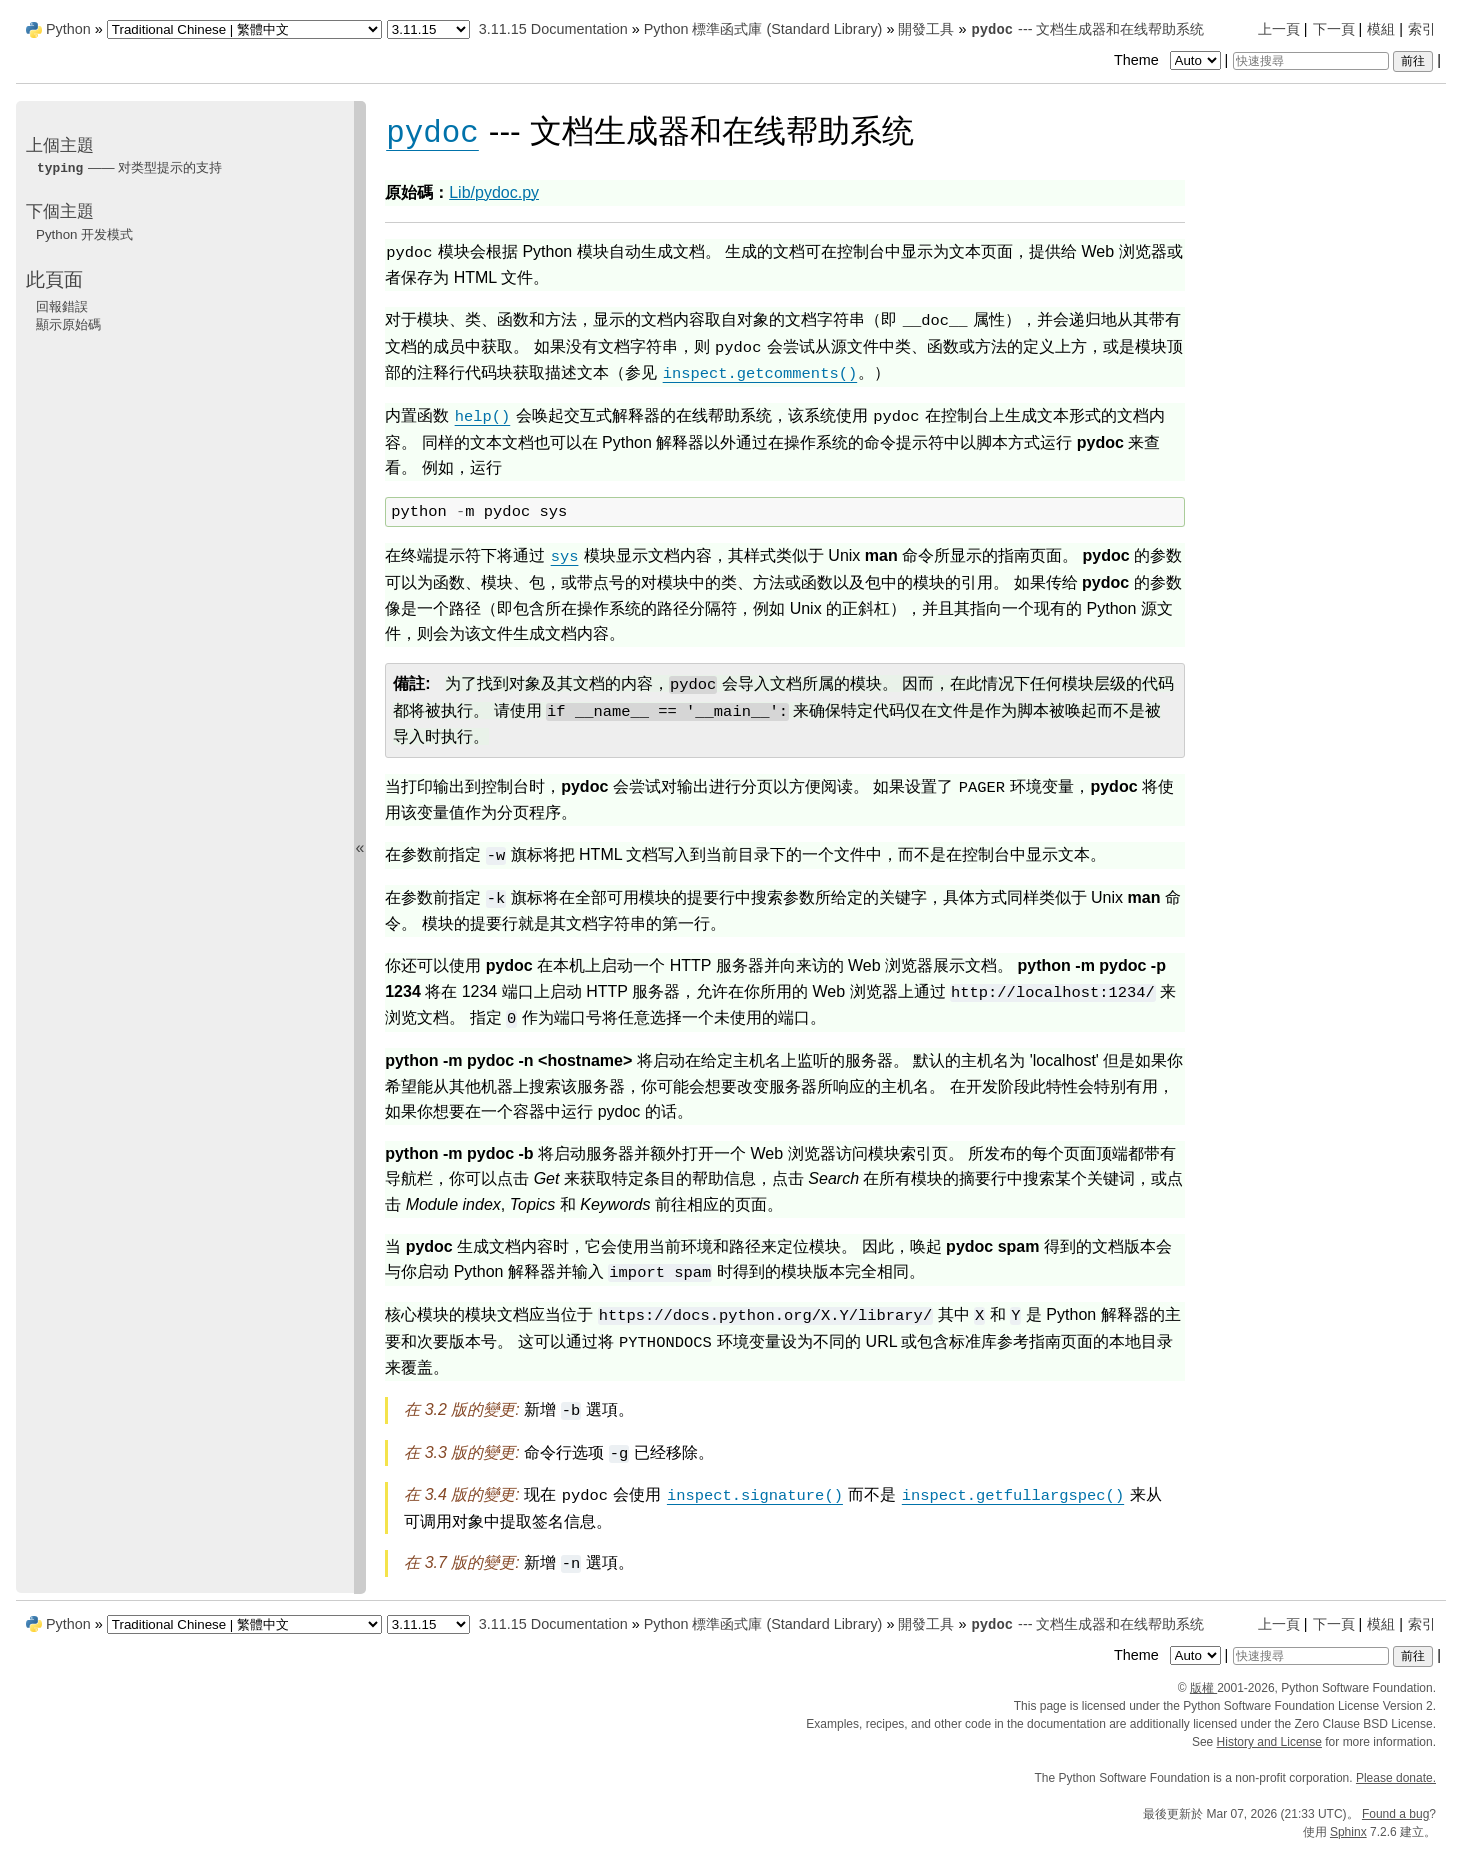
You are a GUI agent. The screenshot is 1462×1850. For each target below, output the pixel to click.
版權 (1203, 1688)
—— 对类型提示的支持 (129, 167)
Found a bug (1395, 1814)
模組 (1381, 29)
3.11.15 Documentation (553, 29)
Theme (1169, 60)
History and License (1269, 1742)
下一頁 (1334, 29)
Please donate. (1396, 1778)
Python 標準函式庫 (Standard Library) (763, 29)
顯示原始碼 (68, 324)
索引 (1422, 29)
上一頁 (1279, 29)
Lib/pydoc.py (494, 192)
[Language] (244, 29)
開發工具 (926, 29)
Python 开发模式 (84, 234)
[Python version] (428, 29)
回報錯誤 (62, 306)
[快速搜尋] (1311, 61)
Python (68, 29)
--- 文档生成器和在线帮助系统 (1087, 29)
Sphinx (1348, 1832)
